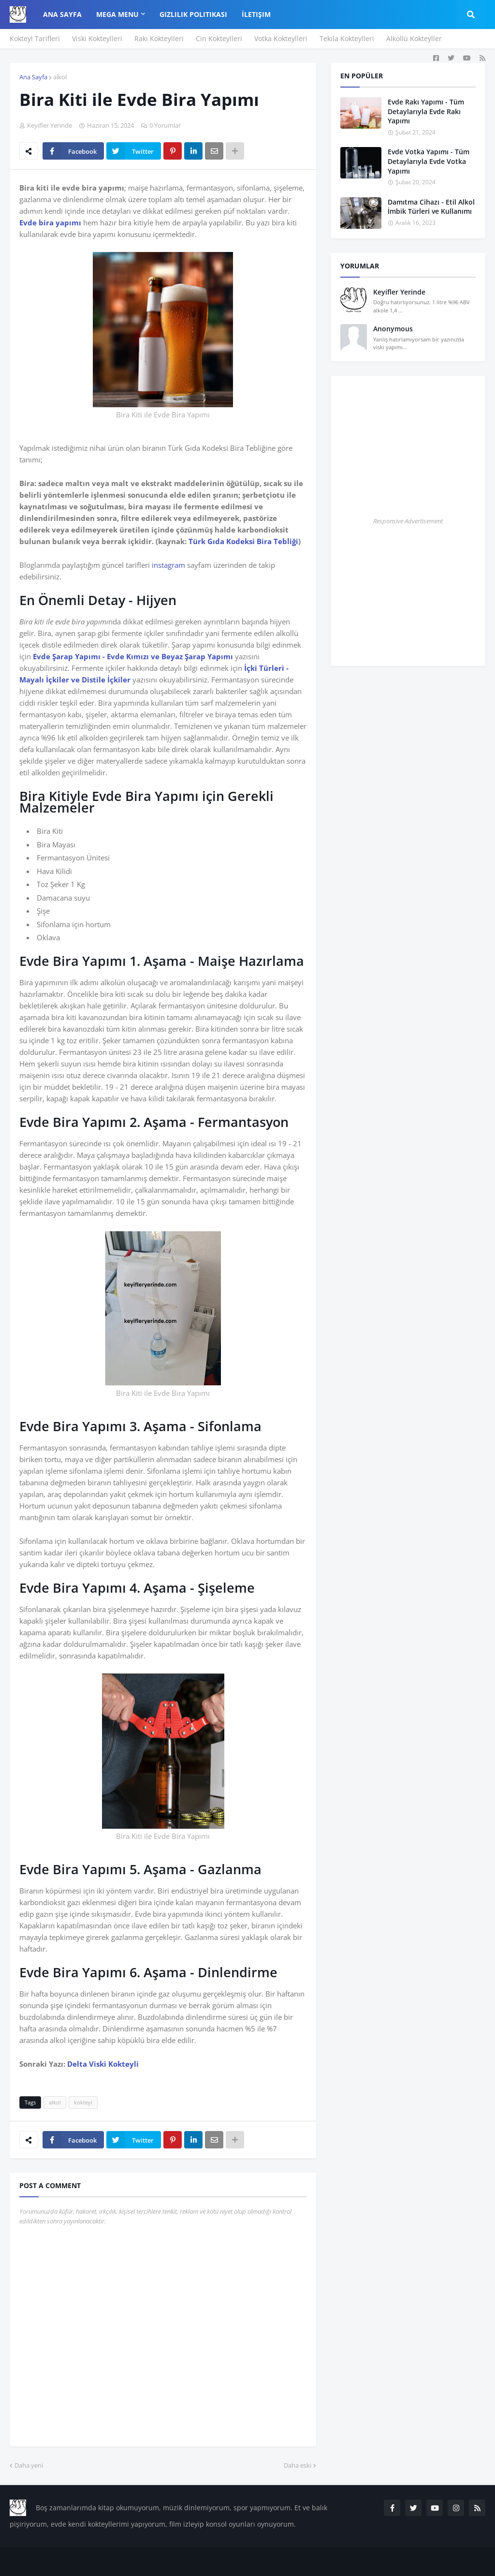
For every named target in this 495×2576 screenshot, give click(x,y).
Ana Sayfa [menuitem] (62, 14)
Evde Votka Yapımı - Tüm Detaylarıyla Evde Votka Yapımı (428, 161)
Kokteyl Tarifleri (35, 38)
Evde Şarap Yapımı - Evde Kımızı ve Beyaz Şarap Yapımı (133, 656)
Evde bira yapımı (50, 222)
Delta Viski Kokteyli (103, 2064)
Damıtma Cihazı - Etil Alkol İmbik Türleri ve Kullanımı (431, 206)
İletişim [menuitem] (256, 14)
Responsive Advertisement (408, 521)
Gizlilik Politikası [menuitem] (193, 14)
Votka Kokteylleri (280, 38)
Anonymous (393, 328)
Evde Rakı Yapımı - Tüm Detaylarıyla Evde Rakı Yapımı (426, 111)
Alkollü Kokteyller (414, 38)
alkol (60, 77)
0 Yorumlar (165, 125)
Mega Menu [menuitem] (117, 14)
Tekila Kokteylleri (347, 38)
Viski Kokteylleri (97, 38)
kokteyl (83, 2102)
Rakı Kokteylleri (159, 38)
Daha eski (297, 2465)
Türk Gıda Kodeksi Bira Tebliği (243, 541)
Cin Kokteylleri (219, 38)
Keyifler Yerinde (399, 291)
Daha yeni (29, 2465)
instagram (168, 565)
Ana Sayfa (33, 77)
